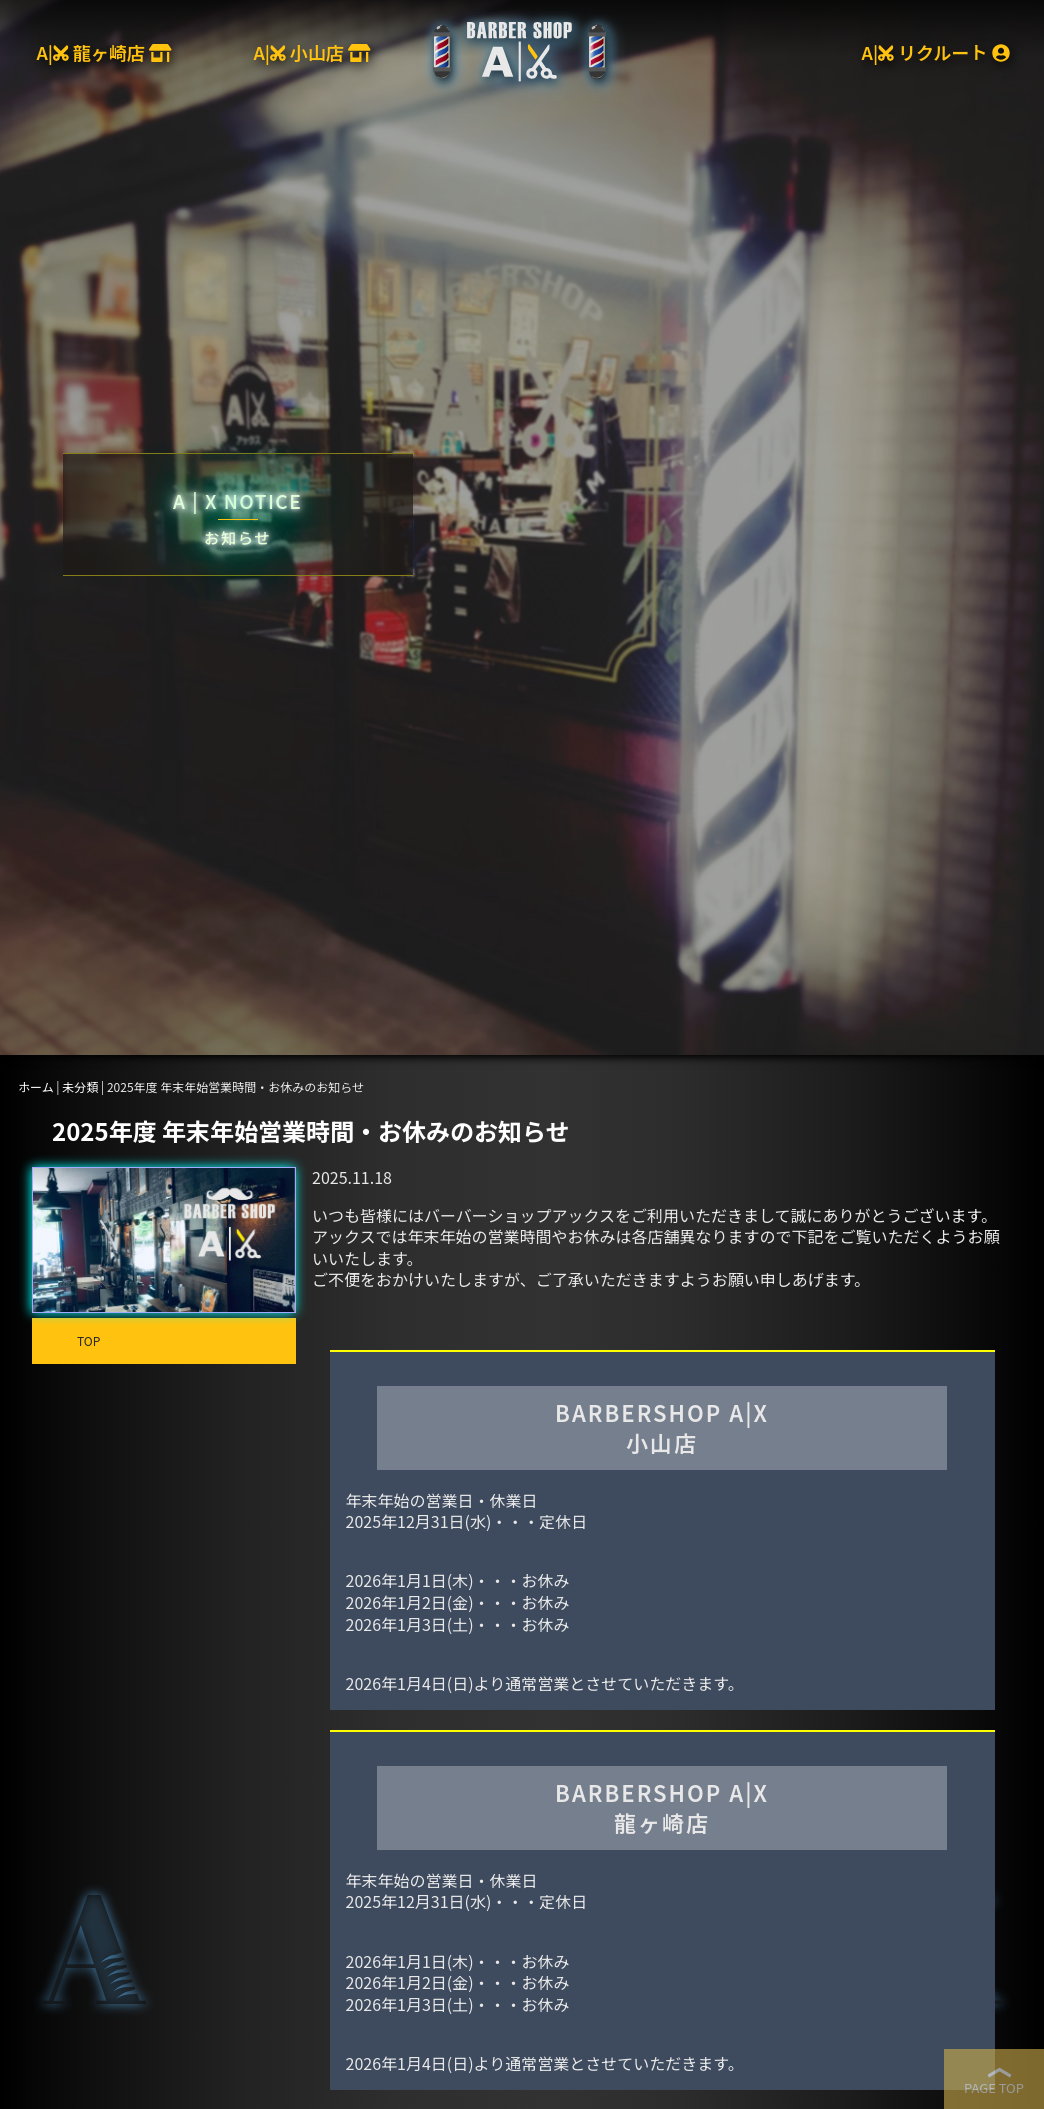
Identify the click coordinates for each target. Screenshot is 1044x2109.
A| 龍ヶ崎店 (103, 52)
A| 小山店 (311, 52)
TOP (88, 1340)
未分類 (80, 1086)
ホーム (36, 1086)
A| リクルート (936, 52)
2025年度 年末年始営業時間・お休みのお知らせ (311, 1130)
